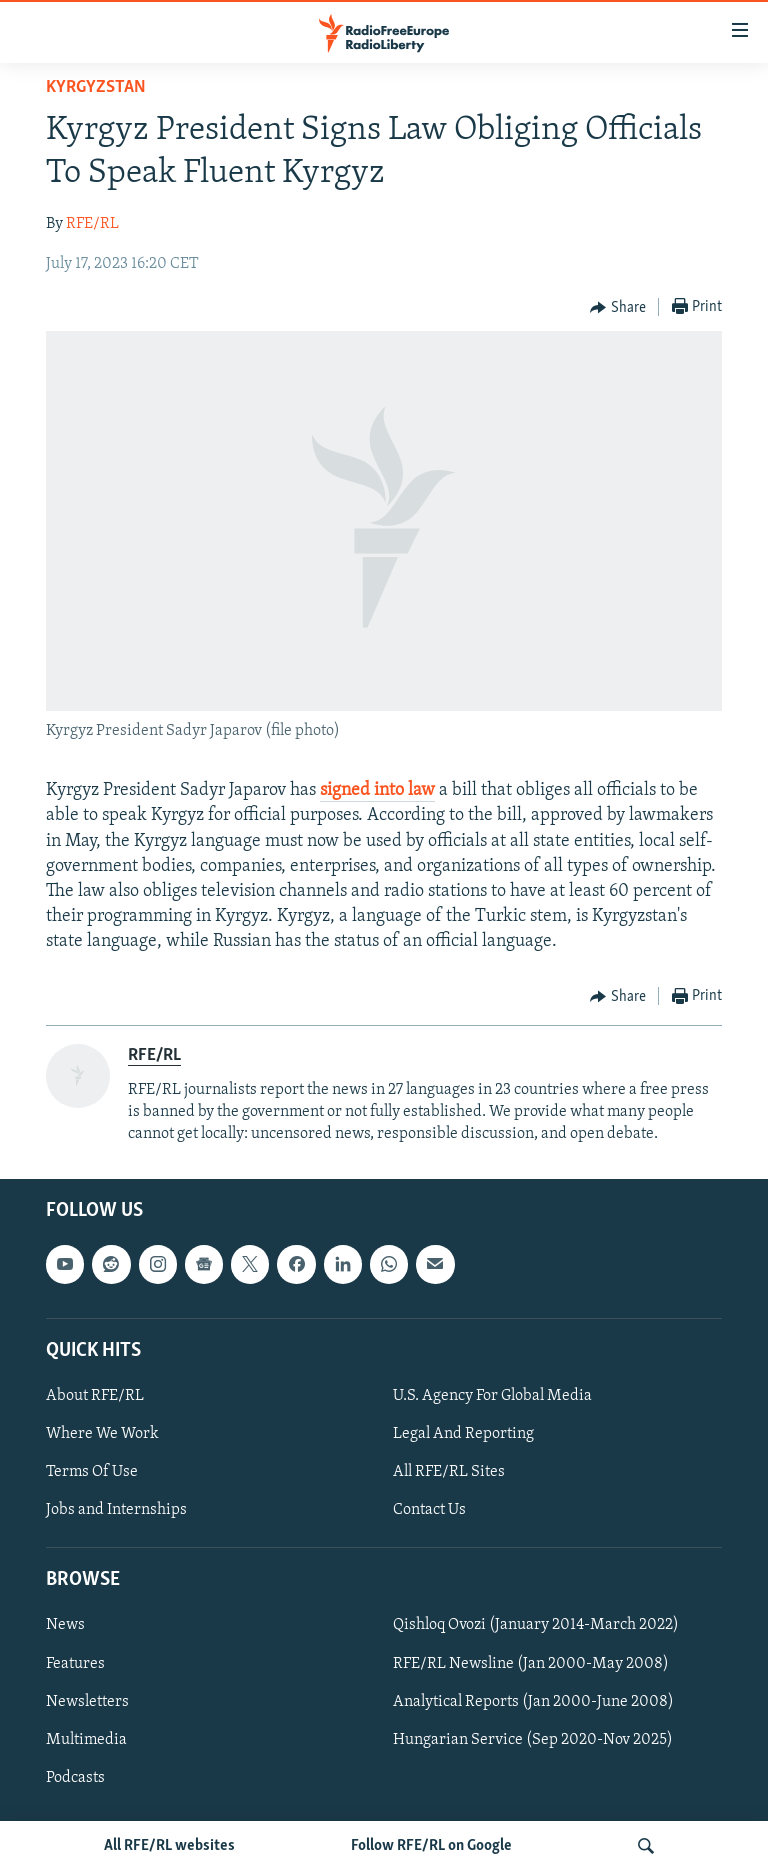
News (65, 1626)
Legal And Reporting (463, 1434)
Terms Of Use (92, 1472)
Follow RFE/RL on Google (431, 1846)
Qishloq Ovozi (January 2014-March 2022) (536, 1626)
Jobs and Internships (116, 1510)
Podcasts (75, 1778)
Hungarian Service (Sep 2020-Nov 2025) (533, 1740)
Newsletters (87, 1702)
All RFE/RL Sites (449, 1472)
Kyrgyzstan (96, 87)
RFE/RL (92, 224)
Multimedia (86, 1740)
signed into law (377, 790)
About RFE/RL (95, 1396)
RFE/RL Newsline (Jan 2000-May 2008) (531, 1664)
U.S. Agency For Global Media (492, 1396)
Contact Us (429, 1510)
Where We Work (102, 1434)
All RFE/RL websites (169, 1846)
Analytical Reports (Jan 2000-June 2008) (533, 1702)
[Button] (618, 308)
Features (75, 1664)
